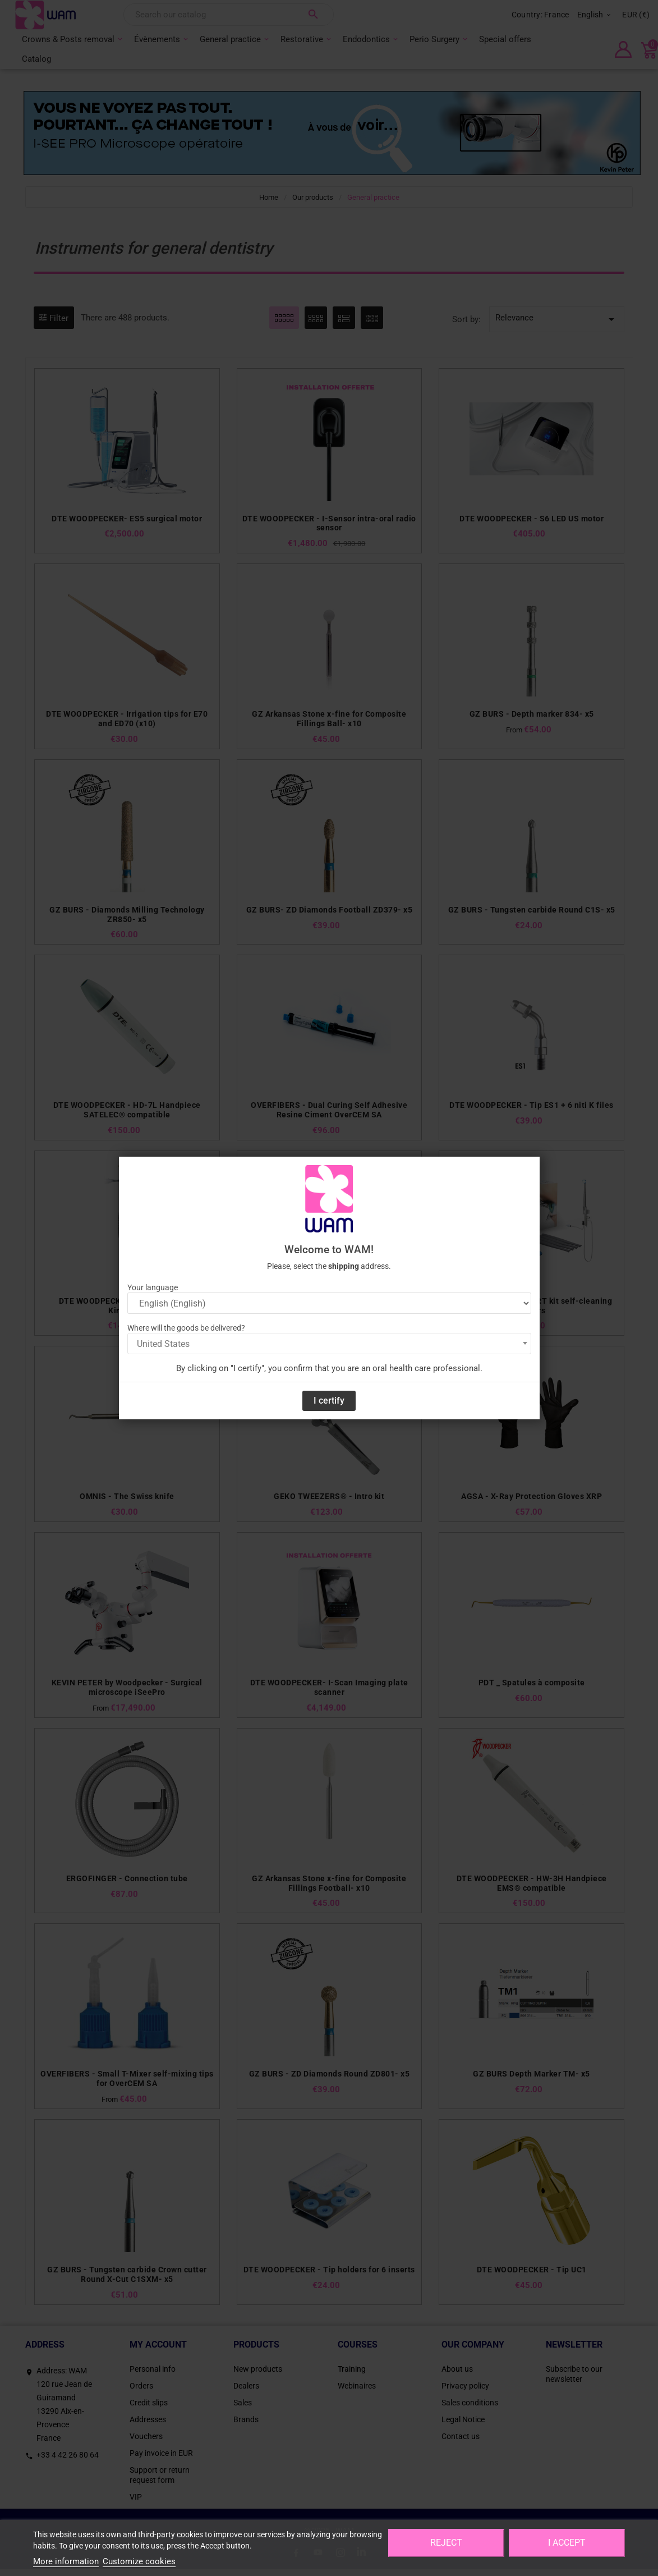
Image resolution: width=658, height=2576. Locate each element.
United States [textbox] (163, 1344)
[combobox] (329, 1343)
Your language (152, 1287)
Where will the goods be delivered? (186, 1327)
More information (66, 2561)
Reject (446, 2542)
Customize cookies (139, 2561)
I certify (329, 1400)
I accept (567, 2542)
